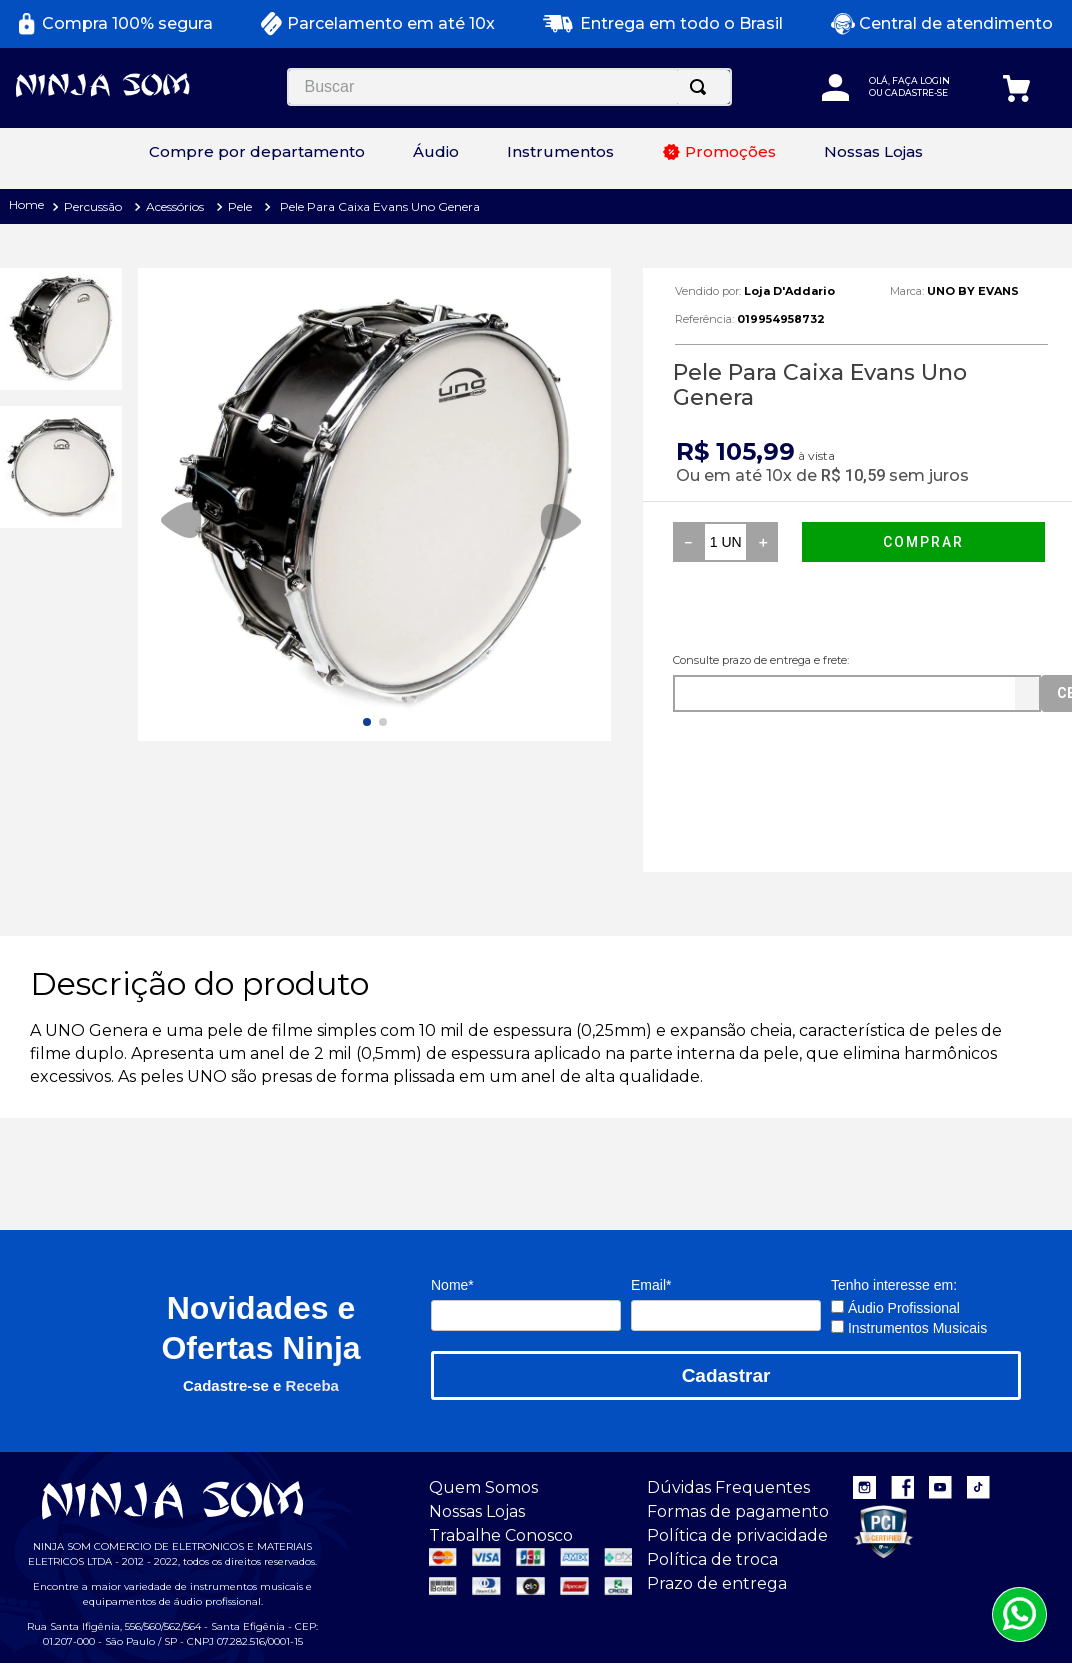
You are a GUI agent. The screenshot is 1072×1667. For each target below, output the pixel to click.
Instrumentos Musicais (909, 1297)
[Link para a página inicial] (24, 175)
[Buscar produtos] (415, 115)
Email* (651, 1254)
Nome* (452, 1254)
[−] (688, 511)
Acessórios (175, 175)
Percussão (93, 175)
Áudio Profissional (895, 1277)
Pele (240, 175)
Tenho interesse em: (894, 1254)
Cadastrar (726, 1344)
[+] (763, 511)
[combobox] (222, 115)
